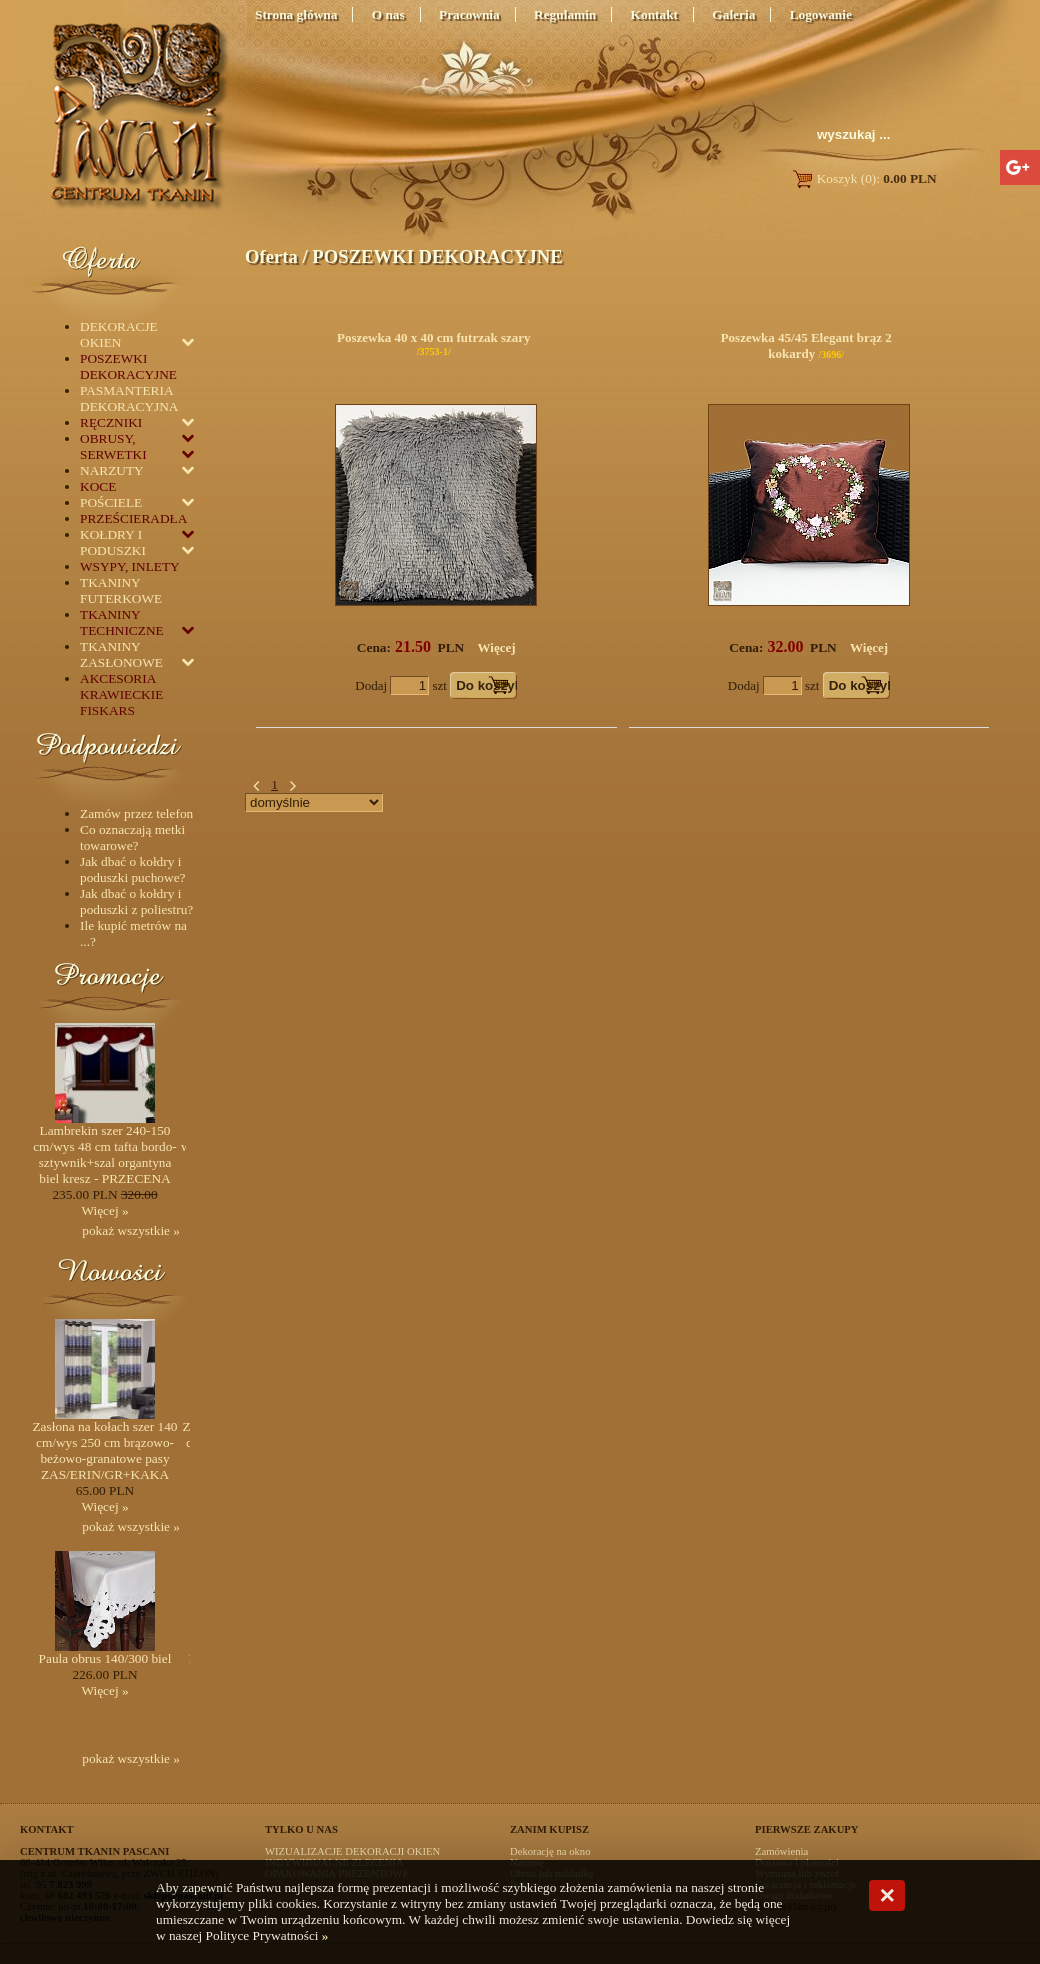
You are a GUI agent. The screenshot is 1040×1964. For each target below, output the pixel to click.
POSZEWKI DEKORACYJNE (437, 256)
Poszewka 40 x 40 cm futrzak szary (434, 337)
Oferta (271, 256)
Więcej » (104, 1210)
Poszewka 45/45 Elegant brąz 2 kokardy (806, 345)
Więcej (497, 647)
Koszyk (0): (863, 178)
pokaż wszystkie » (131, 1230)
